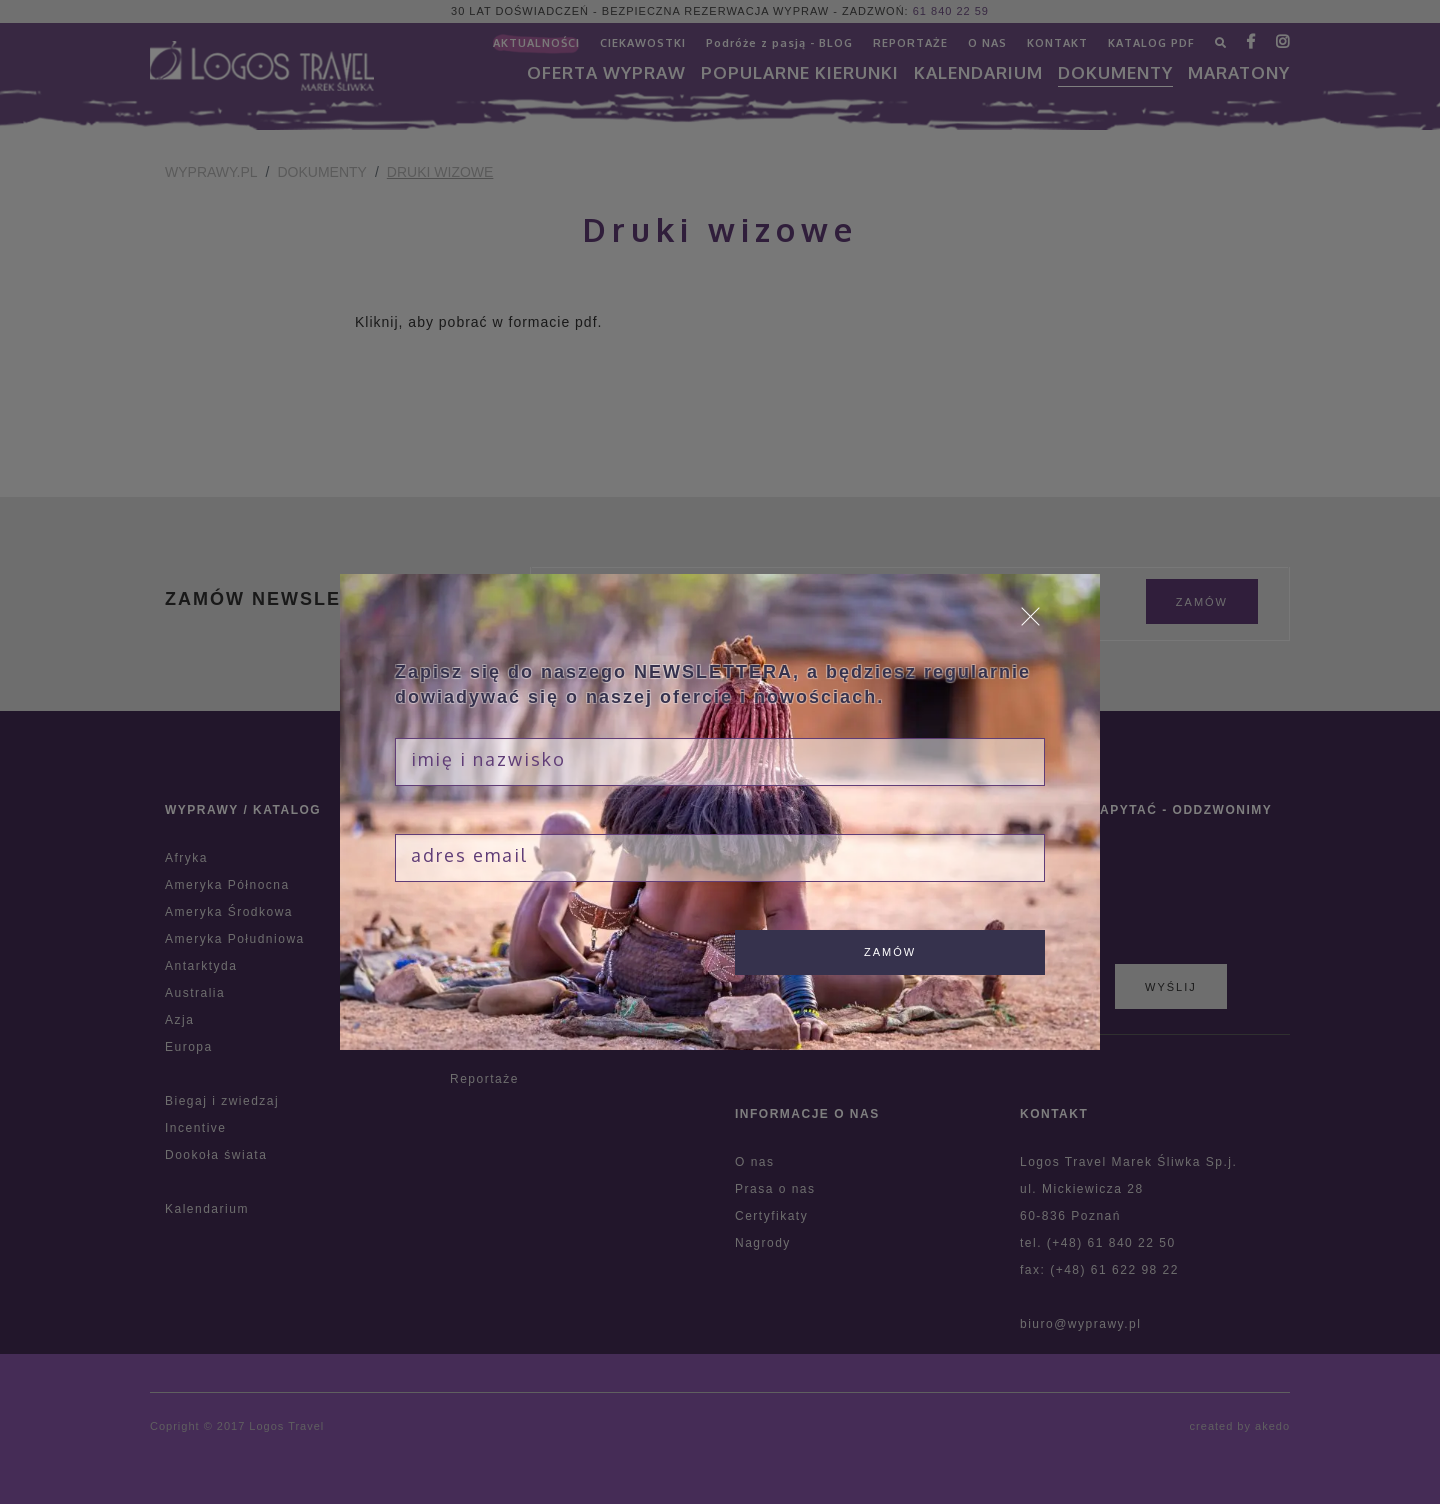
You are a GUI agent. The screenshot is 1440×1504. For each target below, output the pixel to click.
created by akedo (1240, 1426)
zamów (890, 952)
